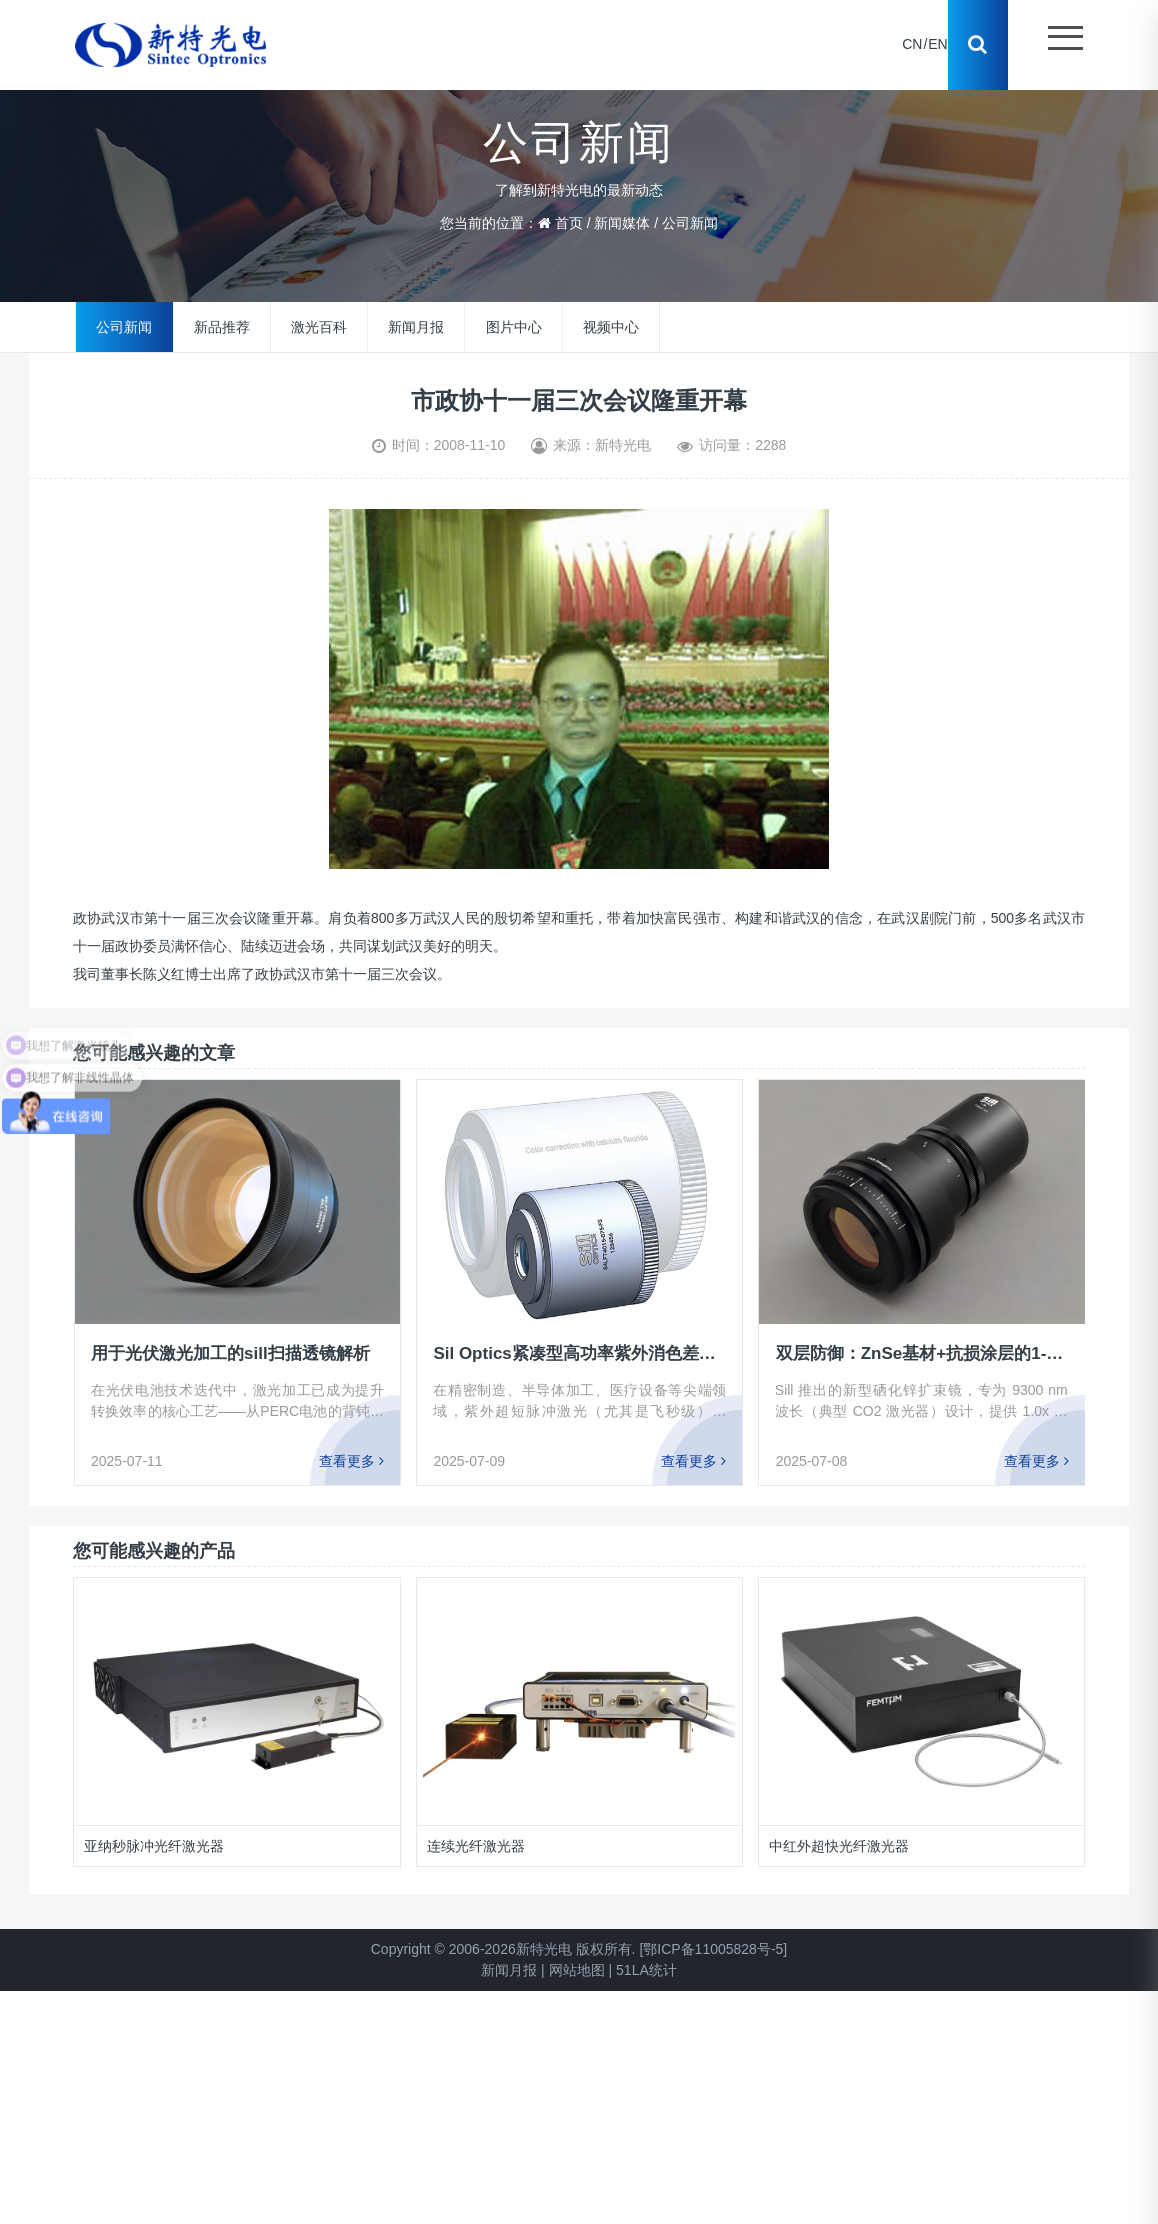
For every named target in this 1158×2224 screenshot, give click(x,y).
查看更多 (351, 1461)
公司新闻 (690, 223)
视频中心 (611, 327)
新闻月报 (416, 327)
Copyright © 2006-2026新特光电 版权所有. (503, 1949)
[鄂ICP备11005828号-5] (713, 1949)
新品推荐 (222, 327)
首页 (569, 223)
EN (937, 45)
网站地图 (577, 1970)
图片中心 (514, 327)
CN (912, 45)
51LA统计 (646, 1970)
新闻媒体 (622, 223)
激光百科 (319, 327)
